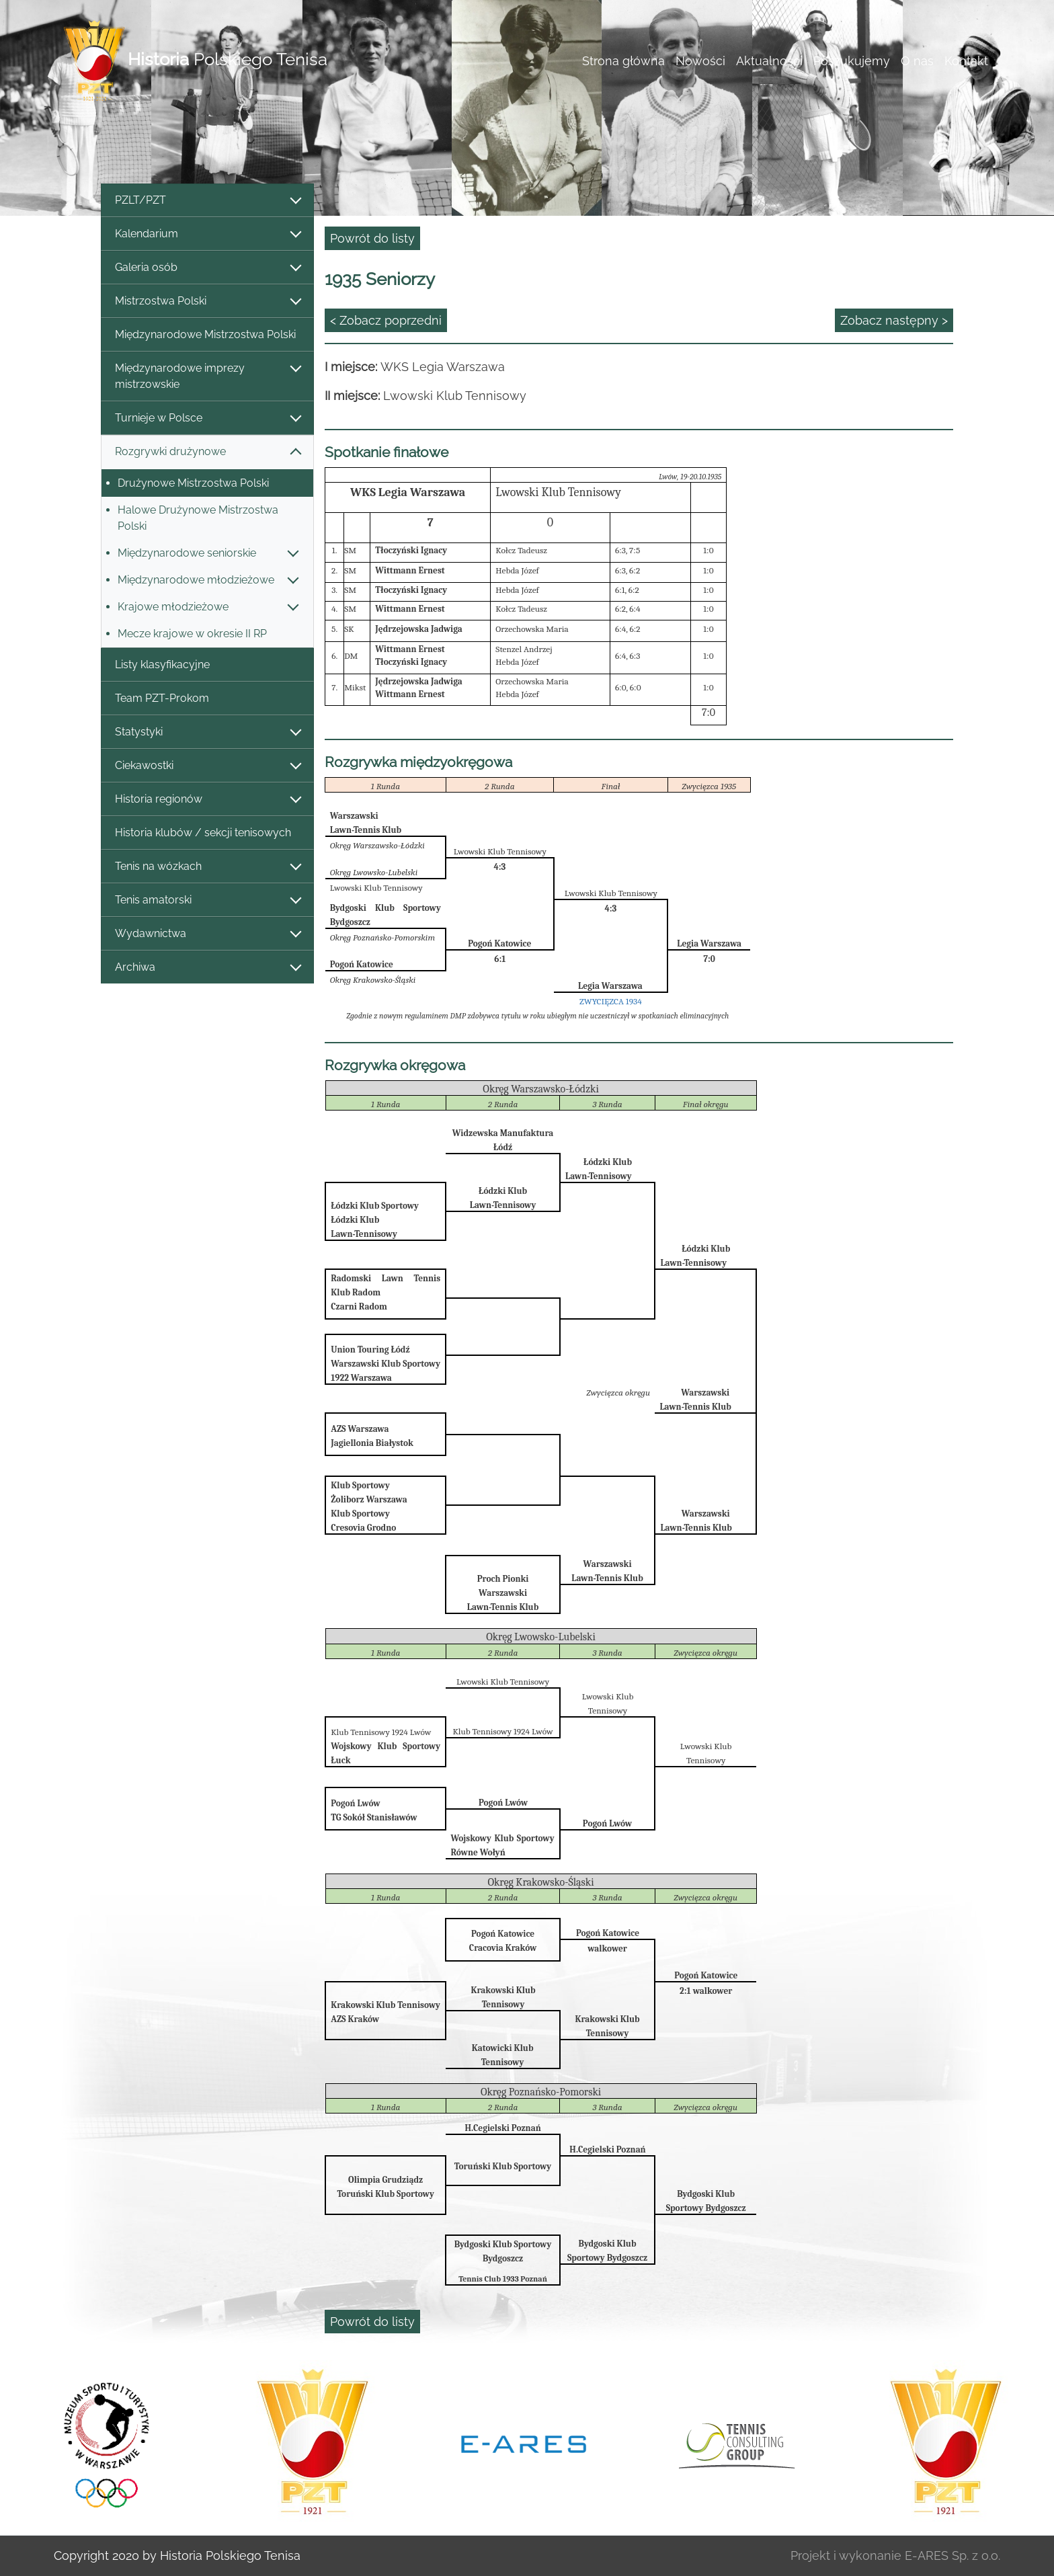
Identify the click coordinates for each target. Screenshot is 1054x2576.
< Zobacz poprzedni (386, 320)
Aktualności (769, 61)
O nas (917, 61)
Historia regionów (207, 800)
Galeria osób (207, 268)
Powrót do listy (372, 238)
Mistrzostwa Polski (207, 301)
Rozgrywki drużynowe (207, 452)
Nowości (700, 61)
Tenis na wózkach (207, 867)
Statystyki (207, 732)
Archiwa (207, 968)
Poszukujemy (851, 61)
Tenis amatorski (207, 900)
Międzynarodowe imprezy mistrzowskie (207, 376)
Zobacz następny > (894, 320)
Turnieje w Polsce (207, 418)
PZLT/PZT (207, 201)
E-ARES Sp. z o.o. (952, 2555)
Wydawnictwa (207, 934)
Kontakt (966, 61)
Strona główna (623, 61)
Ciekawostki (207, 766)
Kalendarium (207, 234)
